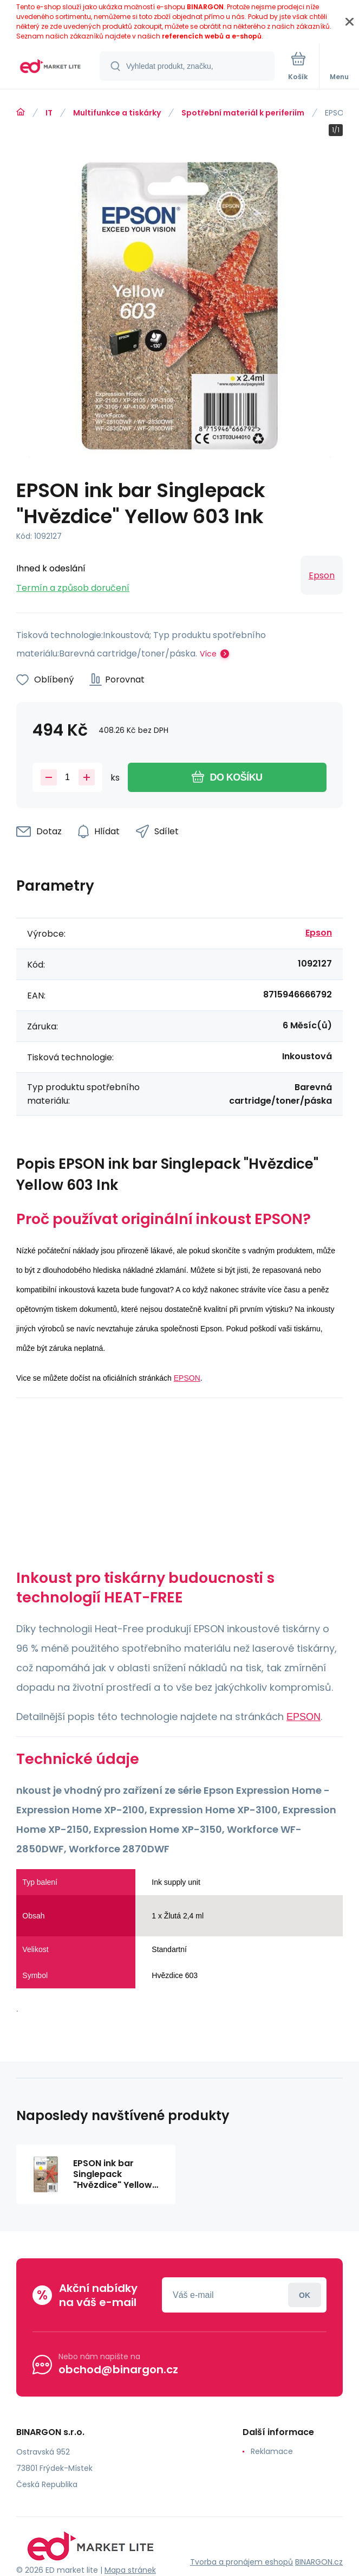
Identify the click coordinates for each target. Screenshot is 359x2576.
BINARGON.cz (319, 2561)
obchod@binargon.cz (118, 2369)
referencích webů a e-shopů (212, 36)
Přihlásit (304, 2295)
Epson (322, 575)
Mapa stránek (130, 2570)
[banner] (50, 66)
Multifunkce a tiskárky (117, 112)
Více (208, 653)
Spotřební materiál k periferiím (242, 112)
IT (49, 112)
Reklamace (272, 2451)
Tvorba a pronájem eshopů (241, 2561)
